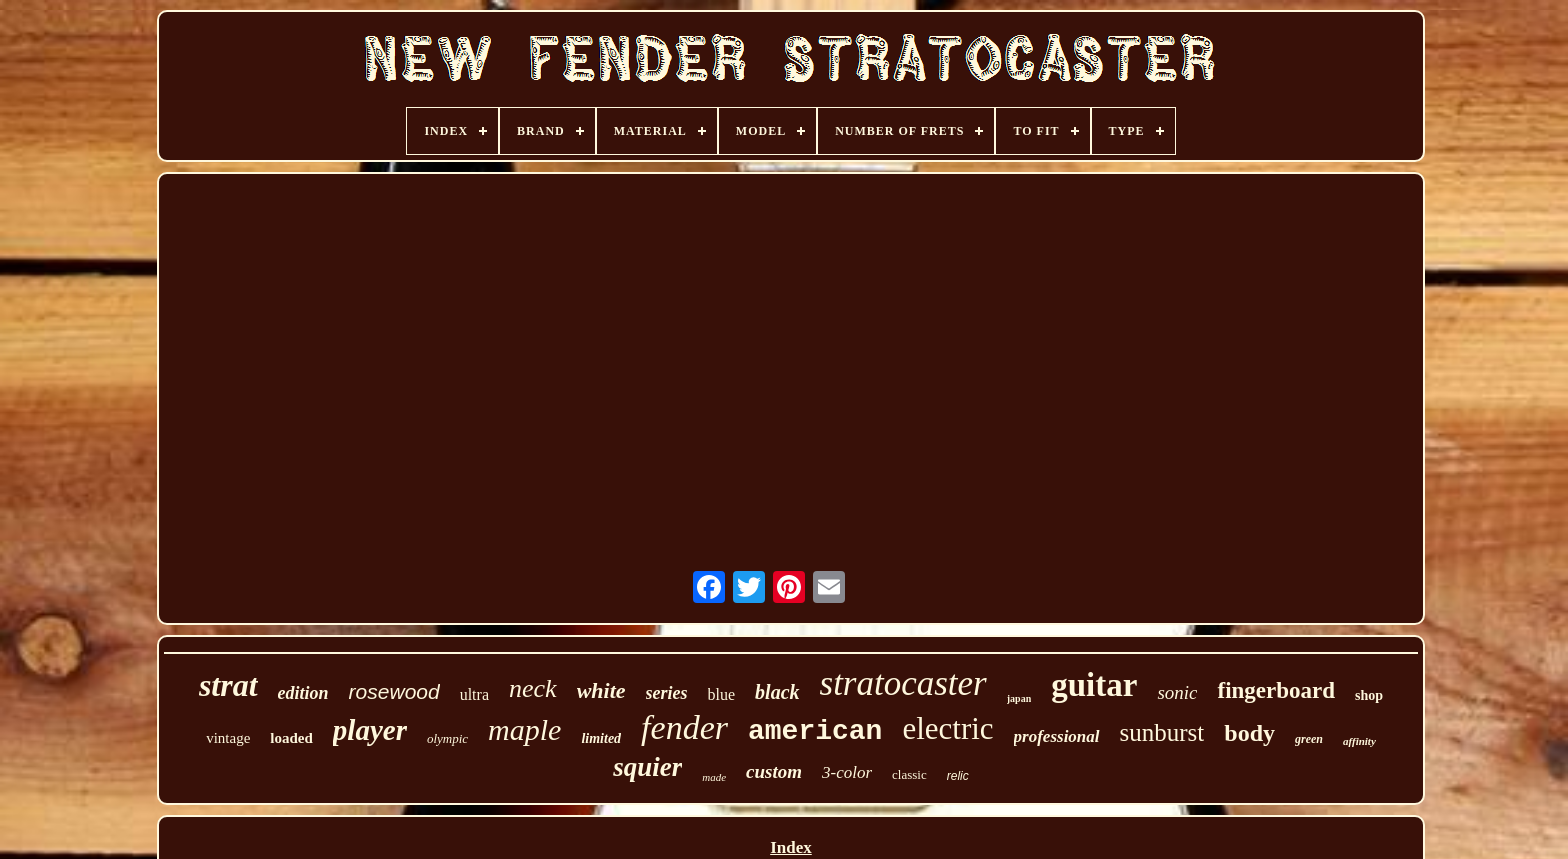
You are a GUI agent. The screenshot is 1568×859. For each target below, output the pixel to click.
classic (909, 774)
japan (1019, 698)
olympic (447, 738)
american (815, 731)
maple (524, 729)
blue (722, 694)
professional (1057, 736)
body (1249, 733)
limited (601, 738)
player (370, 730)
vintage (228, 738)
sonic (1177, 692)
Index (791, 847)
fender (684, 727)
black (777, 692)
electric (947, 728)
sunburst (1162, 732)
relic (958, 776)
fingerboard (1276, 690)
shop (1369, 695)
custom (774, 771)
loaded (291, 738)
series (667, 693)
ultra (474, 694)
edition (303, 693)
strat (228, 685)
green (1309, 739)
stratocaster (903, 683)
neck (533, 688)
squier (647, 767)
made (714, 777)
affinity (1359, 741)
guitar (1094, 685)
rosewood (394, 691)
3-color (847, 772)
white (601, 690)
